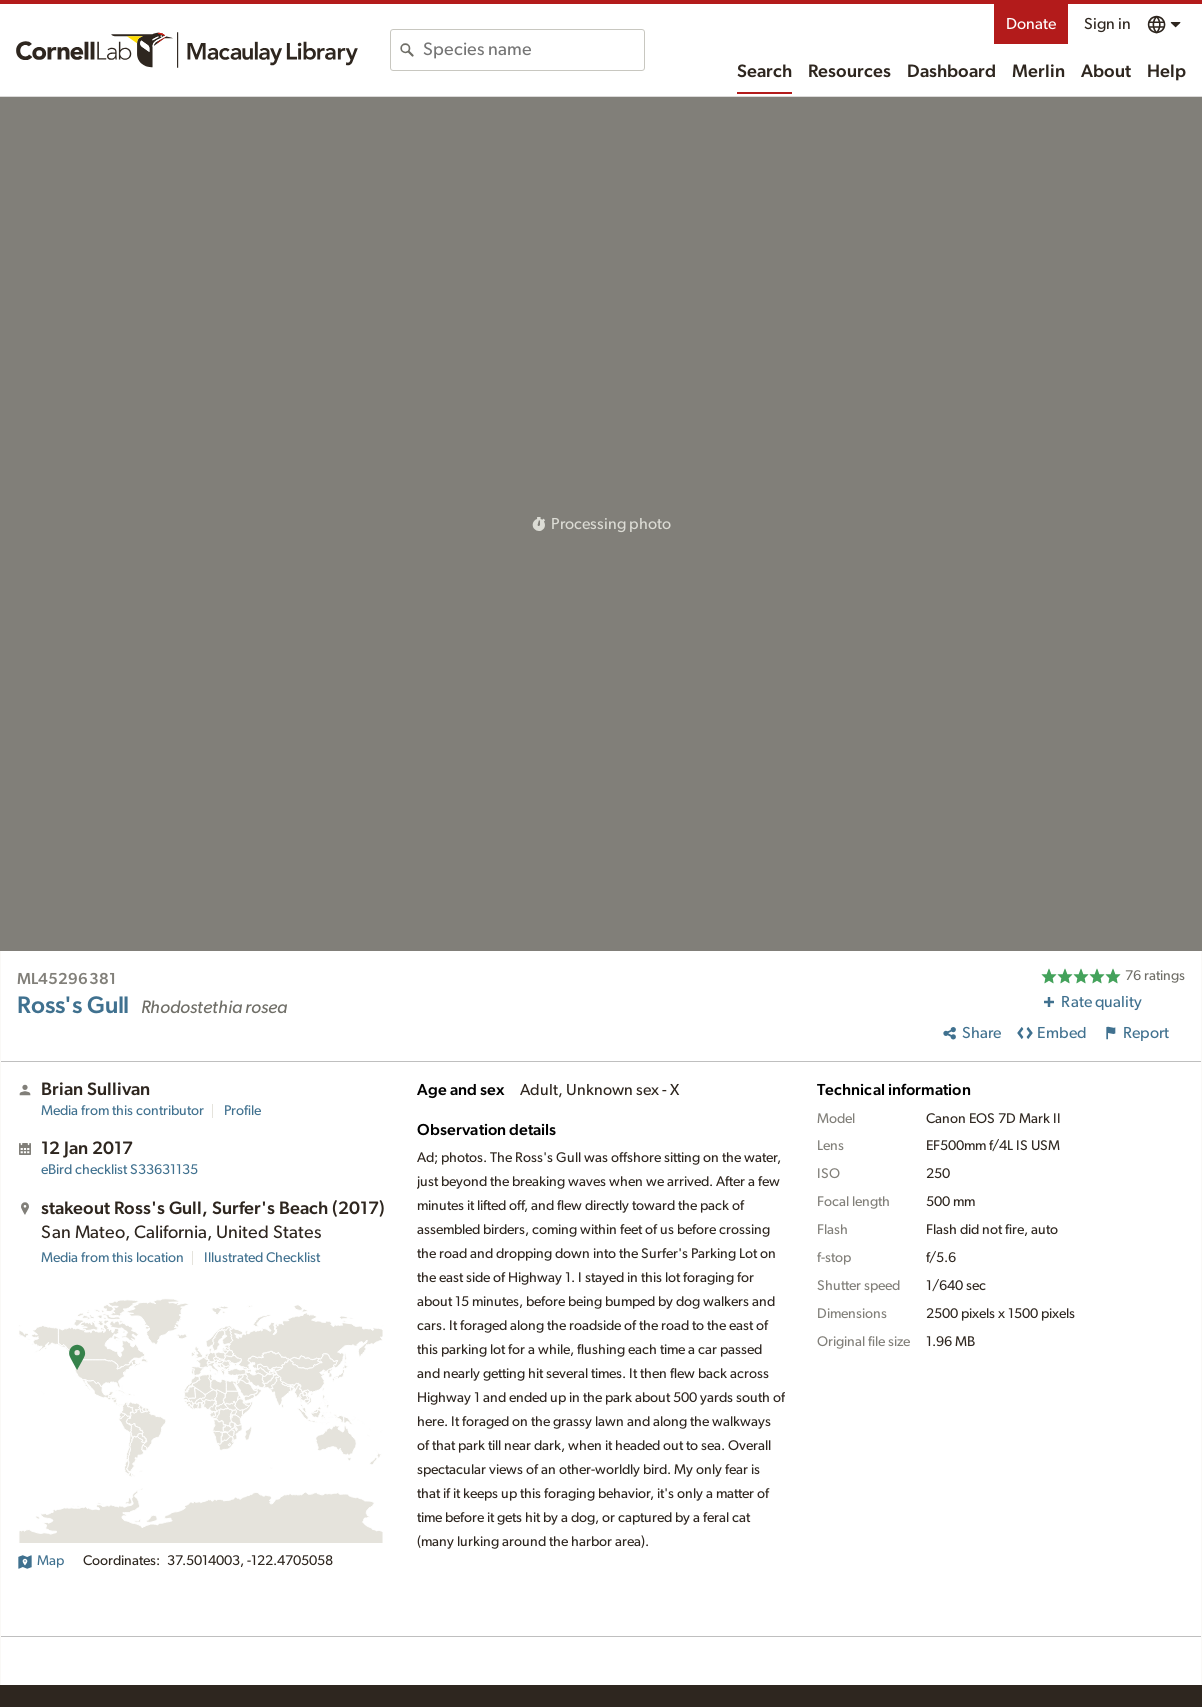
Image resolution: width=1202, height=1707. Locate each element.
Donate (1031, 24)
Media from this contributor (122, 1111)
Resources (849, 72)
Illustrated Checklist (262, 1258)
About (1106, 72)
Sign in (1107, 24)
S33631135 (119, 1170)
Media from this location (112, 1258)
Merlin (1038, 72)
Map (40, 1561)
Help (1166, 72)
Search (764, 72)
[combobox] (533, 50)
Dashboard (951, 72)
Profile (242, 1111)
